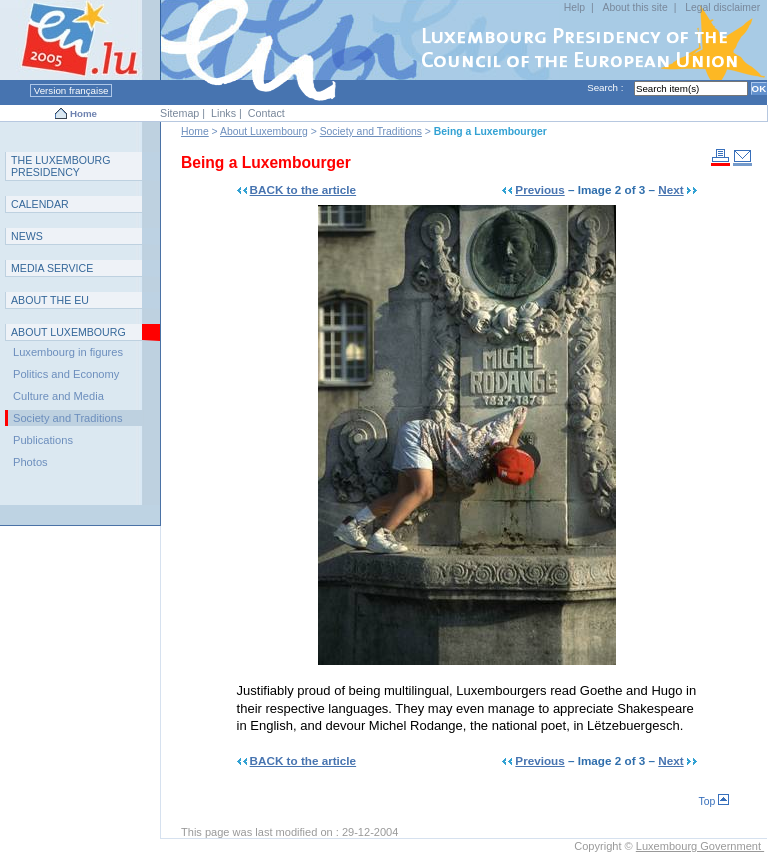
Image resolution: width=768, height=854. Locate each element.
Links (223, 113)
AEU (50, 300)
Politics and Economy (66, 374)
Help (574, 7)
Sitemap (179, 113)
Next (670, 189)
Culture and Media (58, 396)
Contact (266, 113)
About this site (634, 7)
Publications (43, 440)
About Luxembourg (264, 131)
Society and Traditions (371, 131)
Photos (30, 462)
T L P (61, 166)
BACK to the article (303, 189)
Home (83, 113)
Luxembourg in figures (68, 352)
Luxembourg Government (700, 846)
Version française (71, 90)
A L (68, 332)
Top (714, 801)
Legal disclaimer (722, 7)
